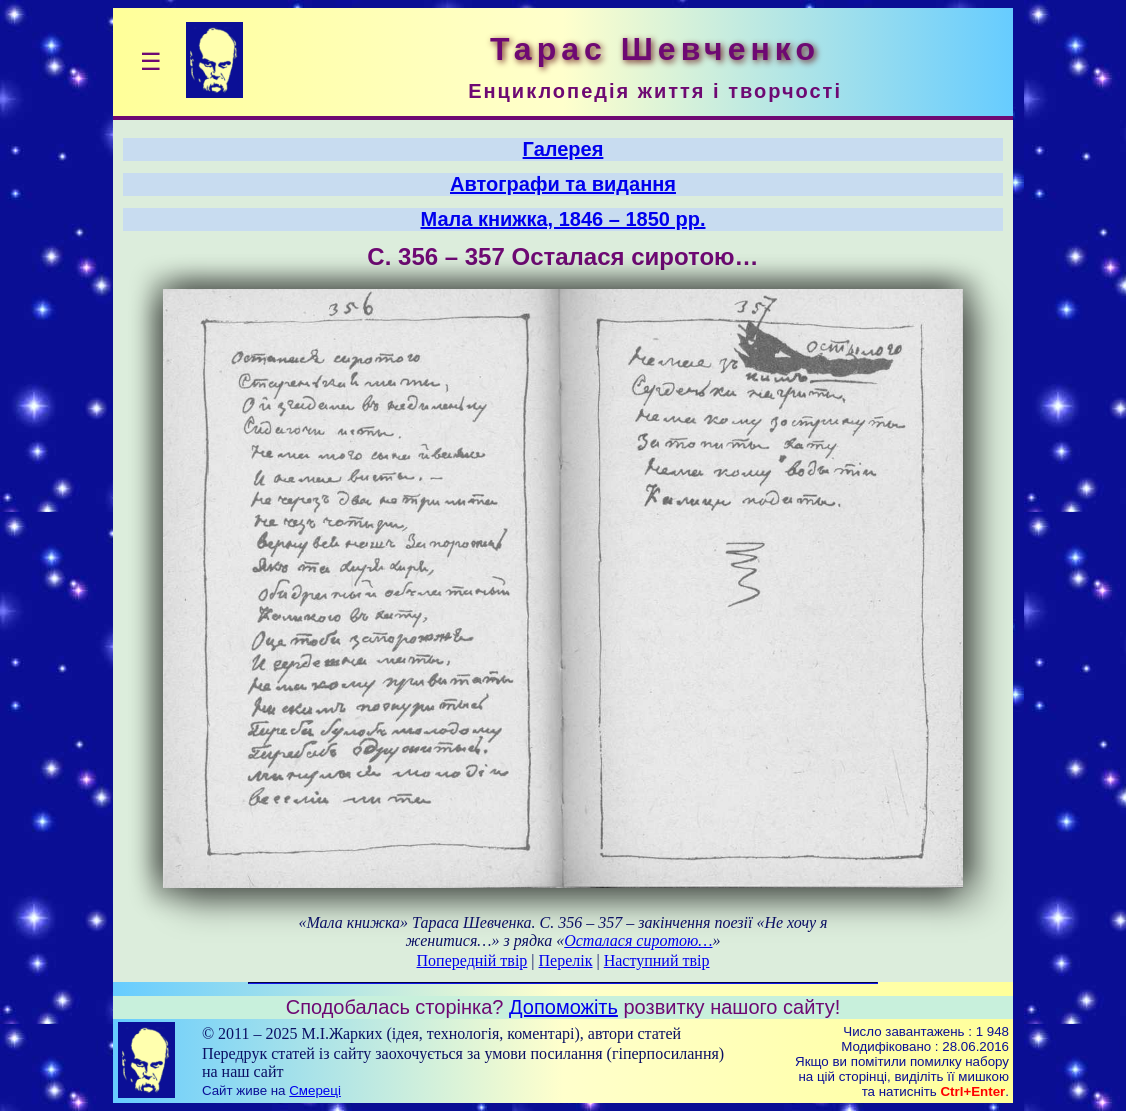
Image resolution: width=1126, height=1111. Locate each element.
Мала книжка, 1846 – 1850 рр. (563, 219)
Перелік (566, 960)
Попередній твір (472, 960)
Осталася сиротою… (638, 940)
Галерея (563, 149)
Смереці (315, 1090)
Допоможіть (563, 1007)
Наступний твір (657, 960)
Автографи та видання (563, 184)
